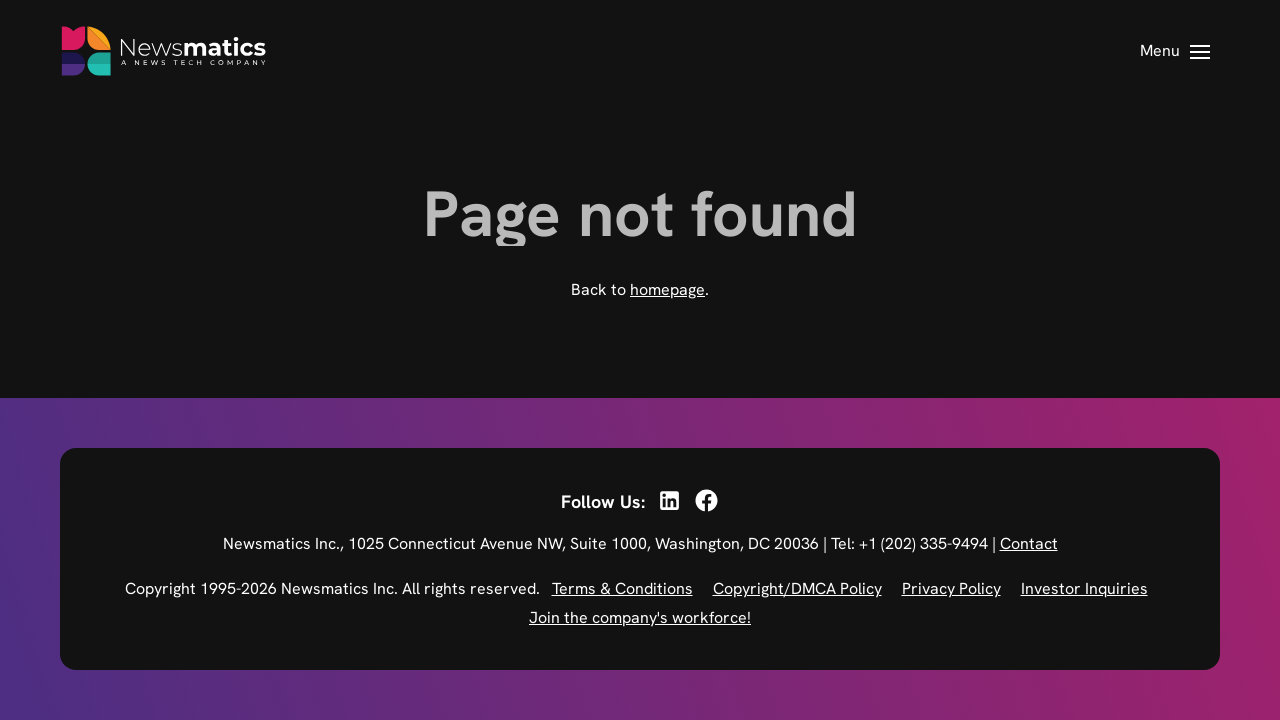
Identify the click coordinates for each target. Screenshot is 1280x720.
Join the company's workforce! (640, 617)
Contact (1029, 543)
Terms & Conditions (622, 588)
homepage (667, 289)
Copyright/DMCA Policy (797, 588)
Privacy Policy (951, 588)
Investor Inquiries (1084, 588)
